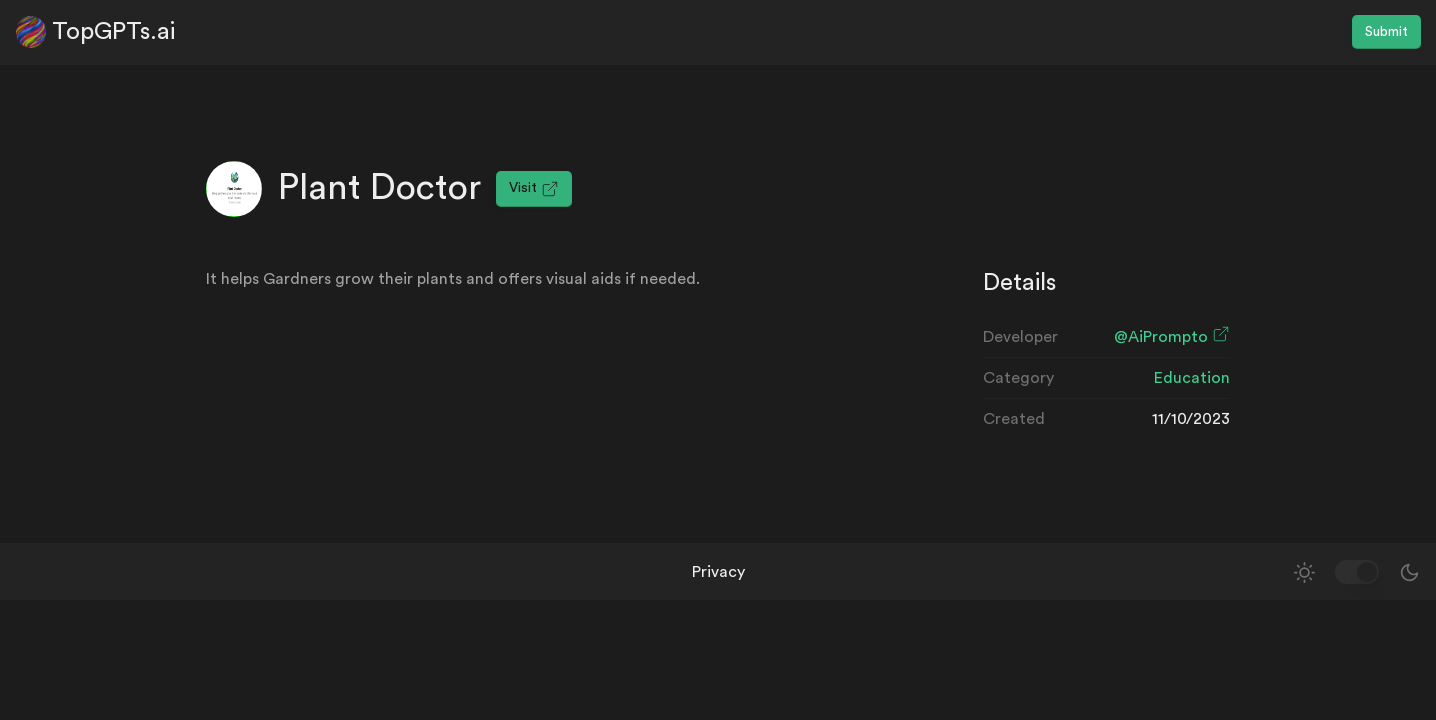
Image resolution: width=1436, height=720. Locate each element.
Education (1192, 378)
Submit (1386, 32)
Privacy (718, 572)
